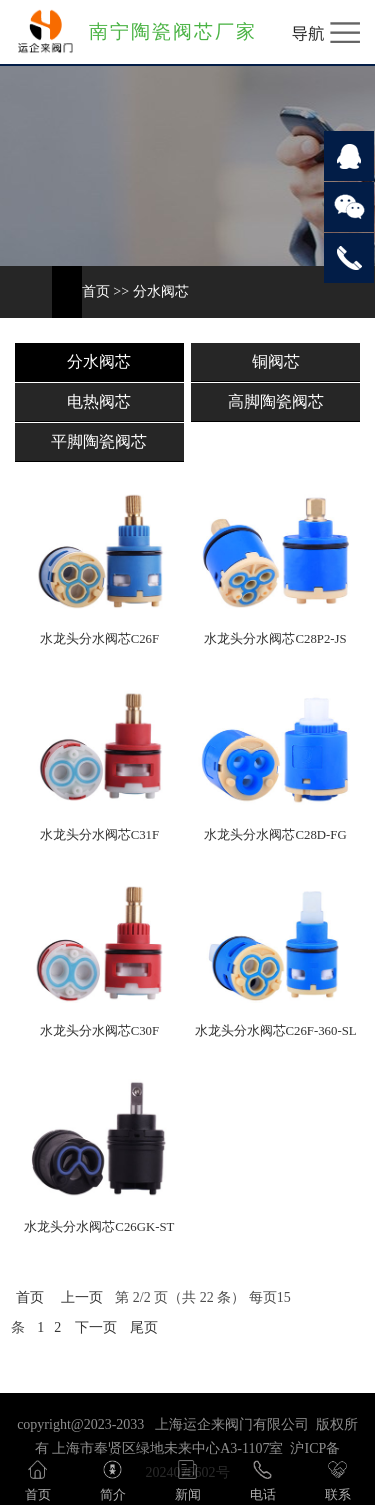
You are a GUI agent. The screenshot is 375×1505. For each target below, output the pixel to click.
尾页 (144, 1327)
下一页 (96, 1327)
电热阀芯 (99, 401)
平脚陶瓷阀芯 (99, 441)
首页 (96, 291)
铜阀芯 (276, 361)
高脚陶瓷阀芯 (276, 401)
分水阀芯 (161, 291)
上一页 (82, 1297)
